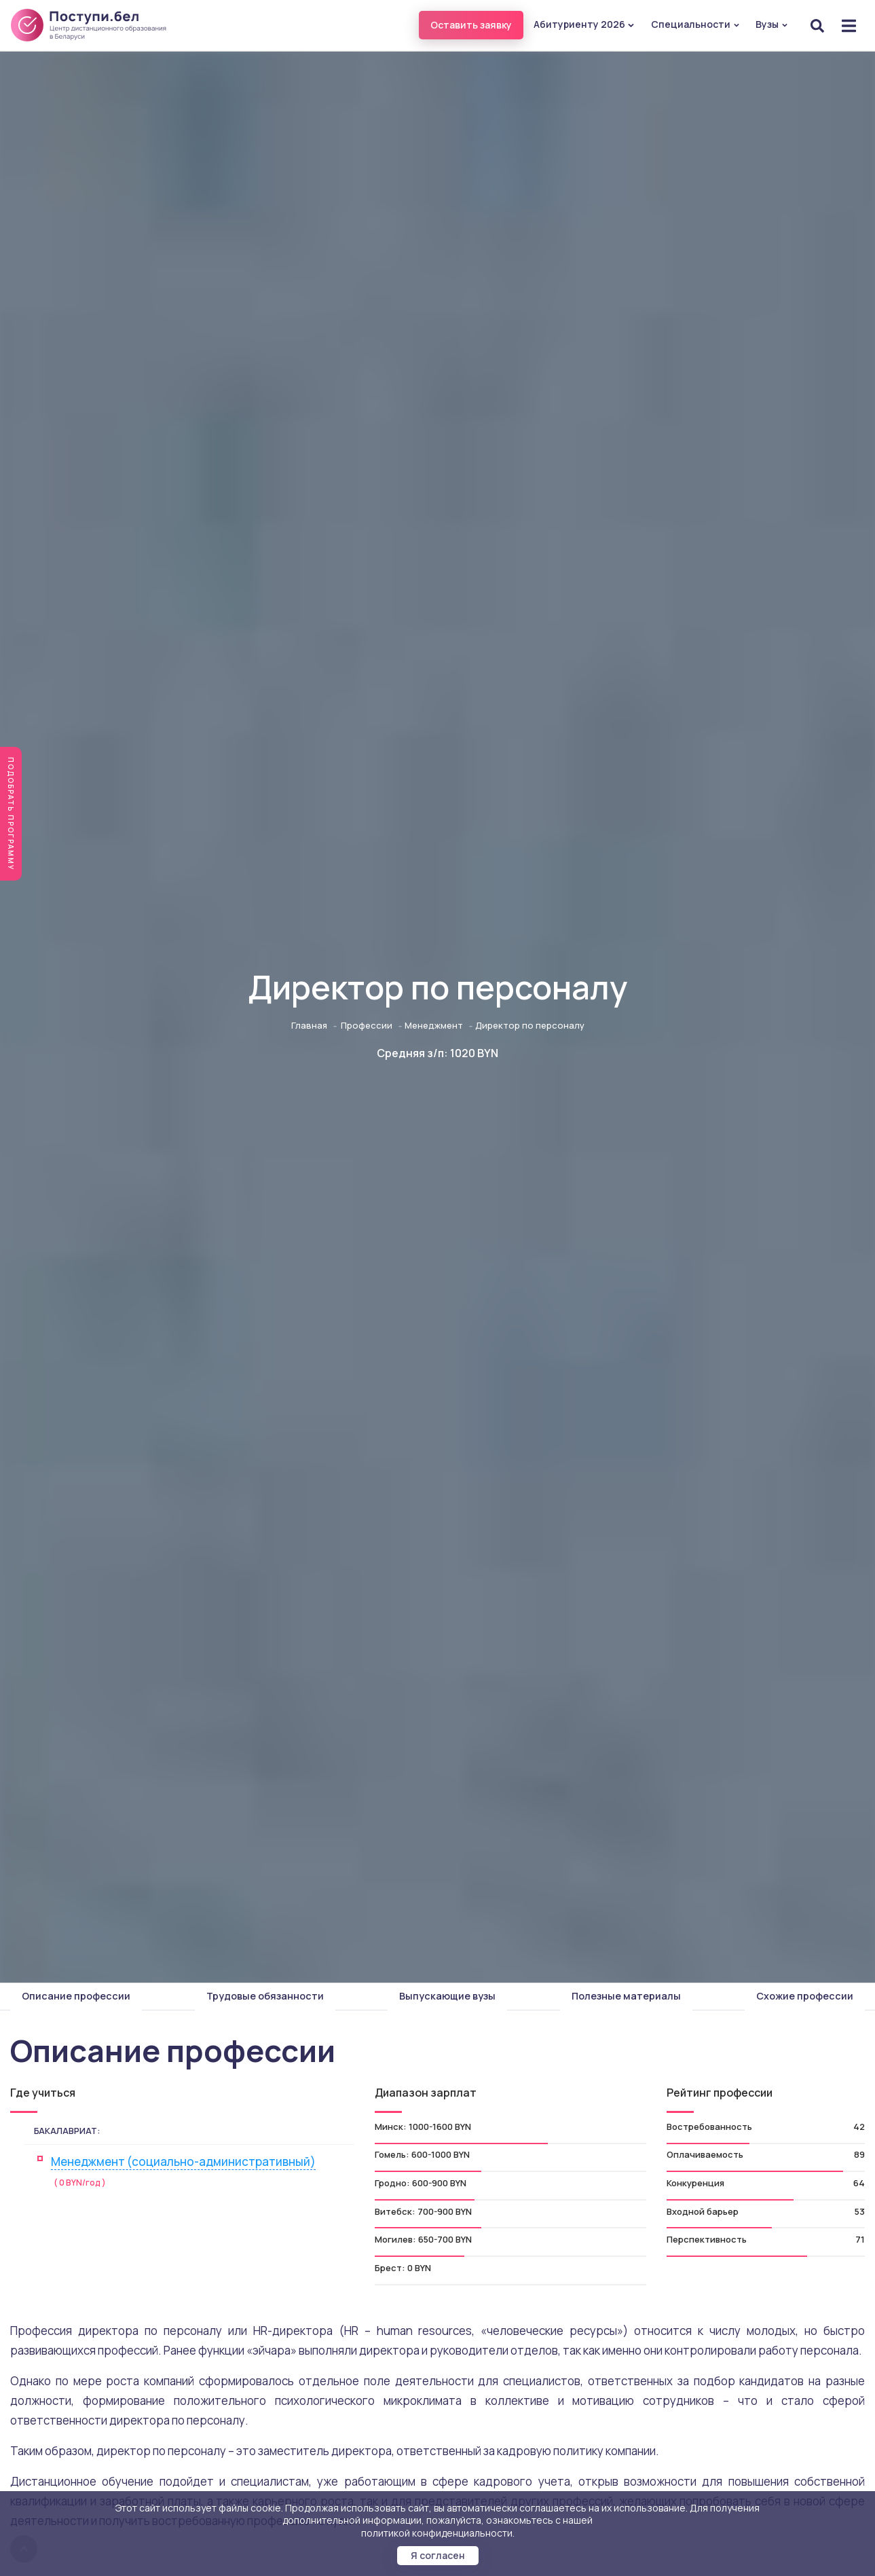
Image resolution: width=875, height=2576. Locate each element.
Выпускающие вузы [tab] (447, 1995)
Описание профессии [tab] (76, 1995)
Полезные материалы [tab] (626, 1995)
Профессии (366, 1025)
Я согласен (438, 2555)
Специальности (695, 24)
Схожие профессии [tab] (804, 1995)
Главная (309, 1025)
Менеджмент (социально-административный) (183, 2161)
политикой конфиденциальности (437, 2532)
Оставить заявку (471, 24)
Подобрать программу (11, 813)
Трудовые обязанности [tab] (265, 1995)
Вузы (772, 24)
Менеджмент (434, 1025)
